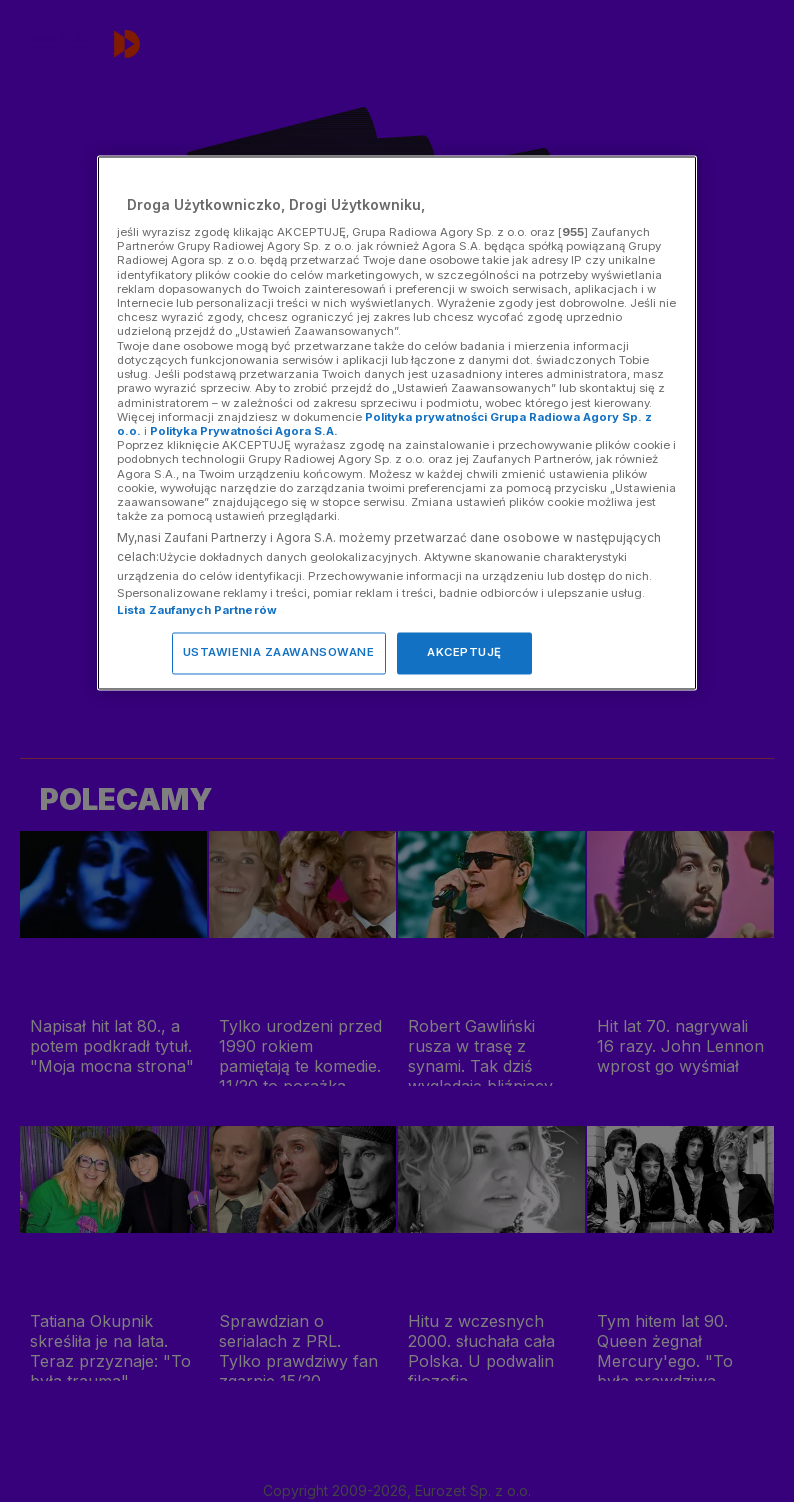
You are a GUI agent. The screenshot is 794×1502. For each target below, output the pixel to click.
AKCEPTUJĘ (464, 653)
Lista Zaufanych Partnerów (197, 611)
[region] (397, 423)
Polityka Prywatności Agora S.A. (244, 431)
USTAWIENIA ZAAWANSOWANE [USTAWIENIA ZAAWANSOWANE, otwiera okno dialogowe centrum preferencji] (279, 653)
